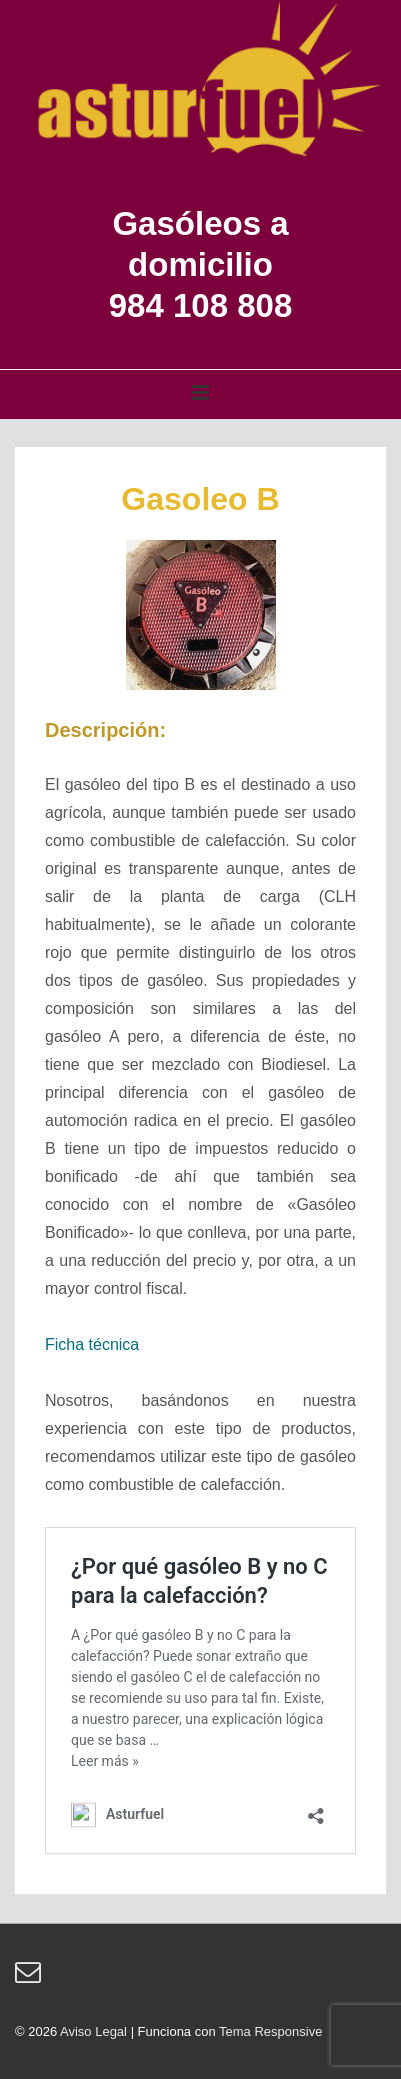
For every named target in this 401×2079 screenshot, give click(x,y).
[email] (30, 1978)
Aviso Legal (93, 2031)
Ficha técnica (92, 1344)
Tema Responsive (270, 2031)
